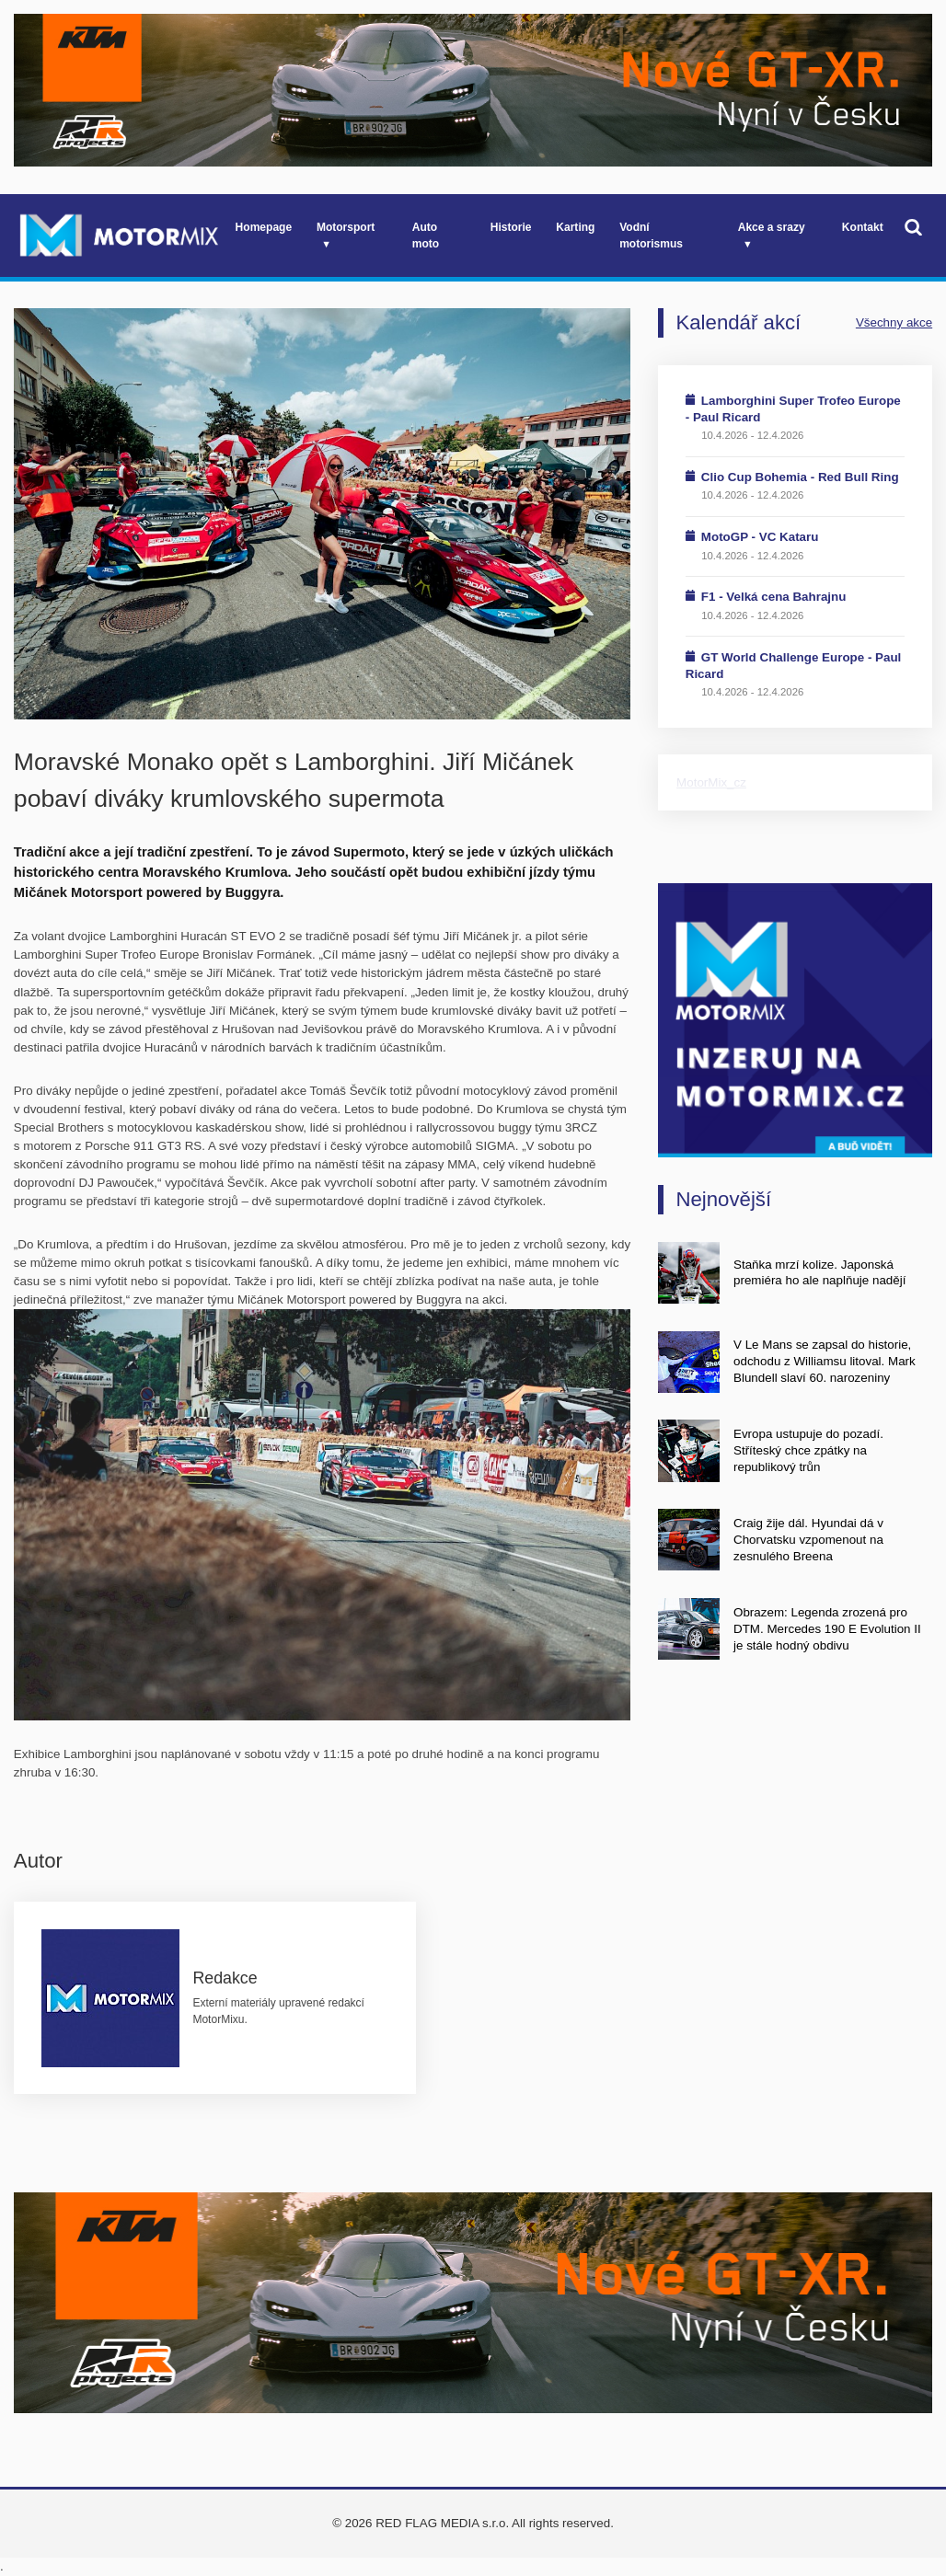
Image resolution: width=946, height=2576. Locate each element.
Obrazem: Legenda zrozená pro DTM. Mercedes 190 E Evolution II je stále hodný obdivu (827, 1628)
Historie (511, 227)
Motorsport (346, 227)
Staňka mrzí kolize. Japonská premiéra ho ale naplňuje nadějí (819, 1273)
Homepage (264, 227)
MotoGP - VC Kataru (760, 537)
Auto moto (425, 235)
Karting (575, 227)
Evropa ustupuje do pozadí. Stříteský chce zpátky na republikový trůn (808, 1450)
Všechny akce (894, 322)
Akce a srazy (771, 227)
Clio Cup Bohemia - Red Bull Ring (800, 477)
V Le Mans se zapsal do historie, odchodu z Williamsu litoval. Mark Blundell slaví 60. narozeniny (824, 1361)
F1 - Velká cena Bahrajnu (774, 597)
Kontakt (862, 227)
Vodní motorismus (651, 235)
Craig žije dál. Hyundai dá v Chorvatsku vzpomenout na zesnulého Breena (808, 1539)
